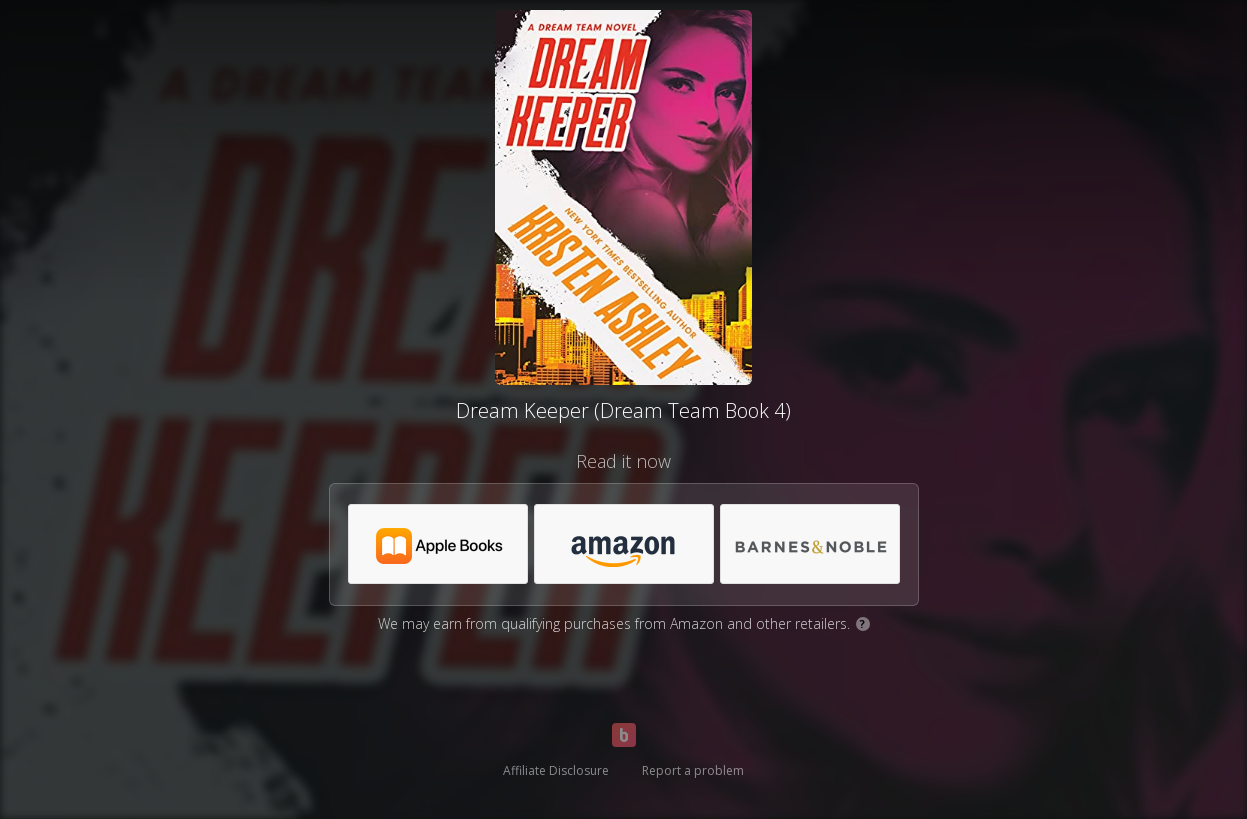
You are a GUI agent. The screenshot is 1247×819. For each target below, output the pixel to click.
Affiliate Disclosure (556, 770)
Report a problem (693, 770)
